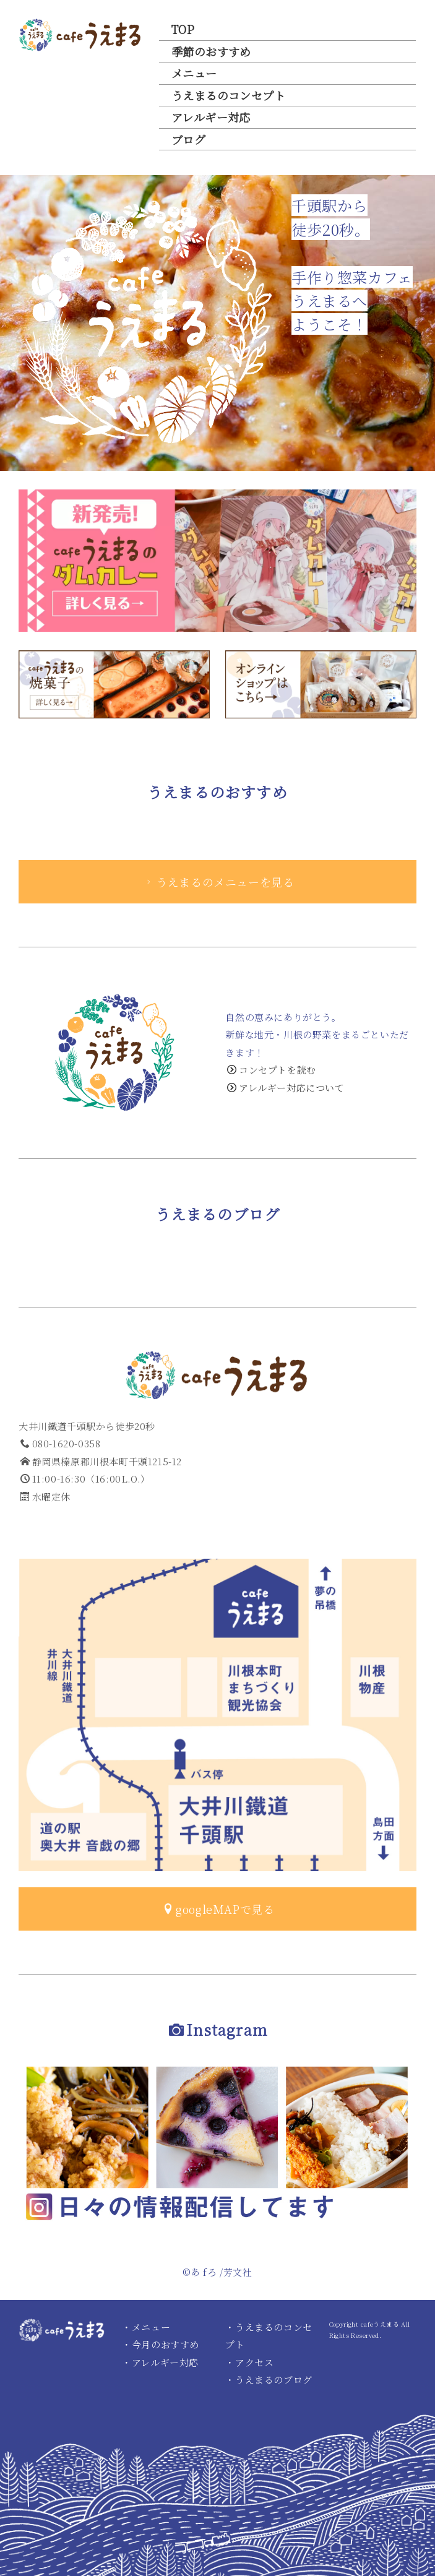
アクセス (254, 2362)
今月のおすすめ (165, 2344)
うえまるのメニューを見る (219, 882)
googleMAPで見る (219, 1909)
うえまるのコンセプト (228, 95)
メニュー (194, 73)
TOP (182, 29)
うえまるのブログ (273, 2379)
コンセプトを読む (271, 1069)
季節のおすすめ (211, 51)
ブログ (188, 139)
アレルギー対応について (285, 1087)
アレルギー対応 (211, 117)
